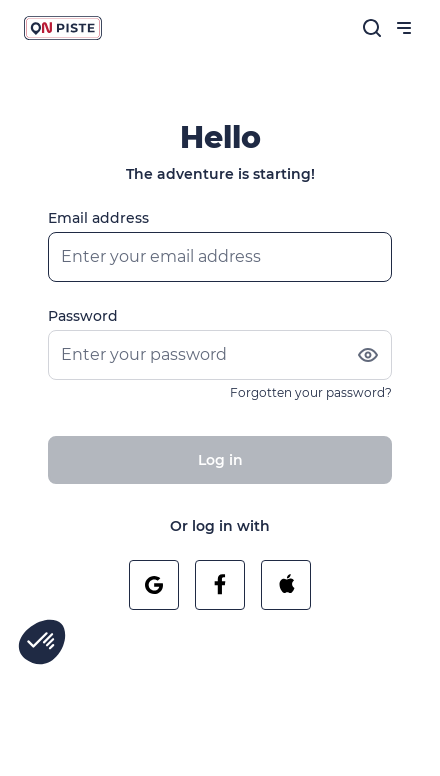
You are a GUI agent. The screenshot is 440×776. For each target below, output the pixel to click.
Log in (220, 460)
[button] (42, 642)
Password (83, 316)
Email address (98, 218)
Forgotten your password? (311, 392)
